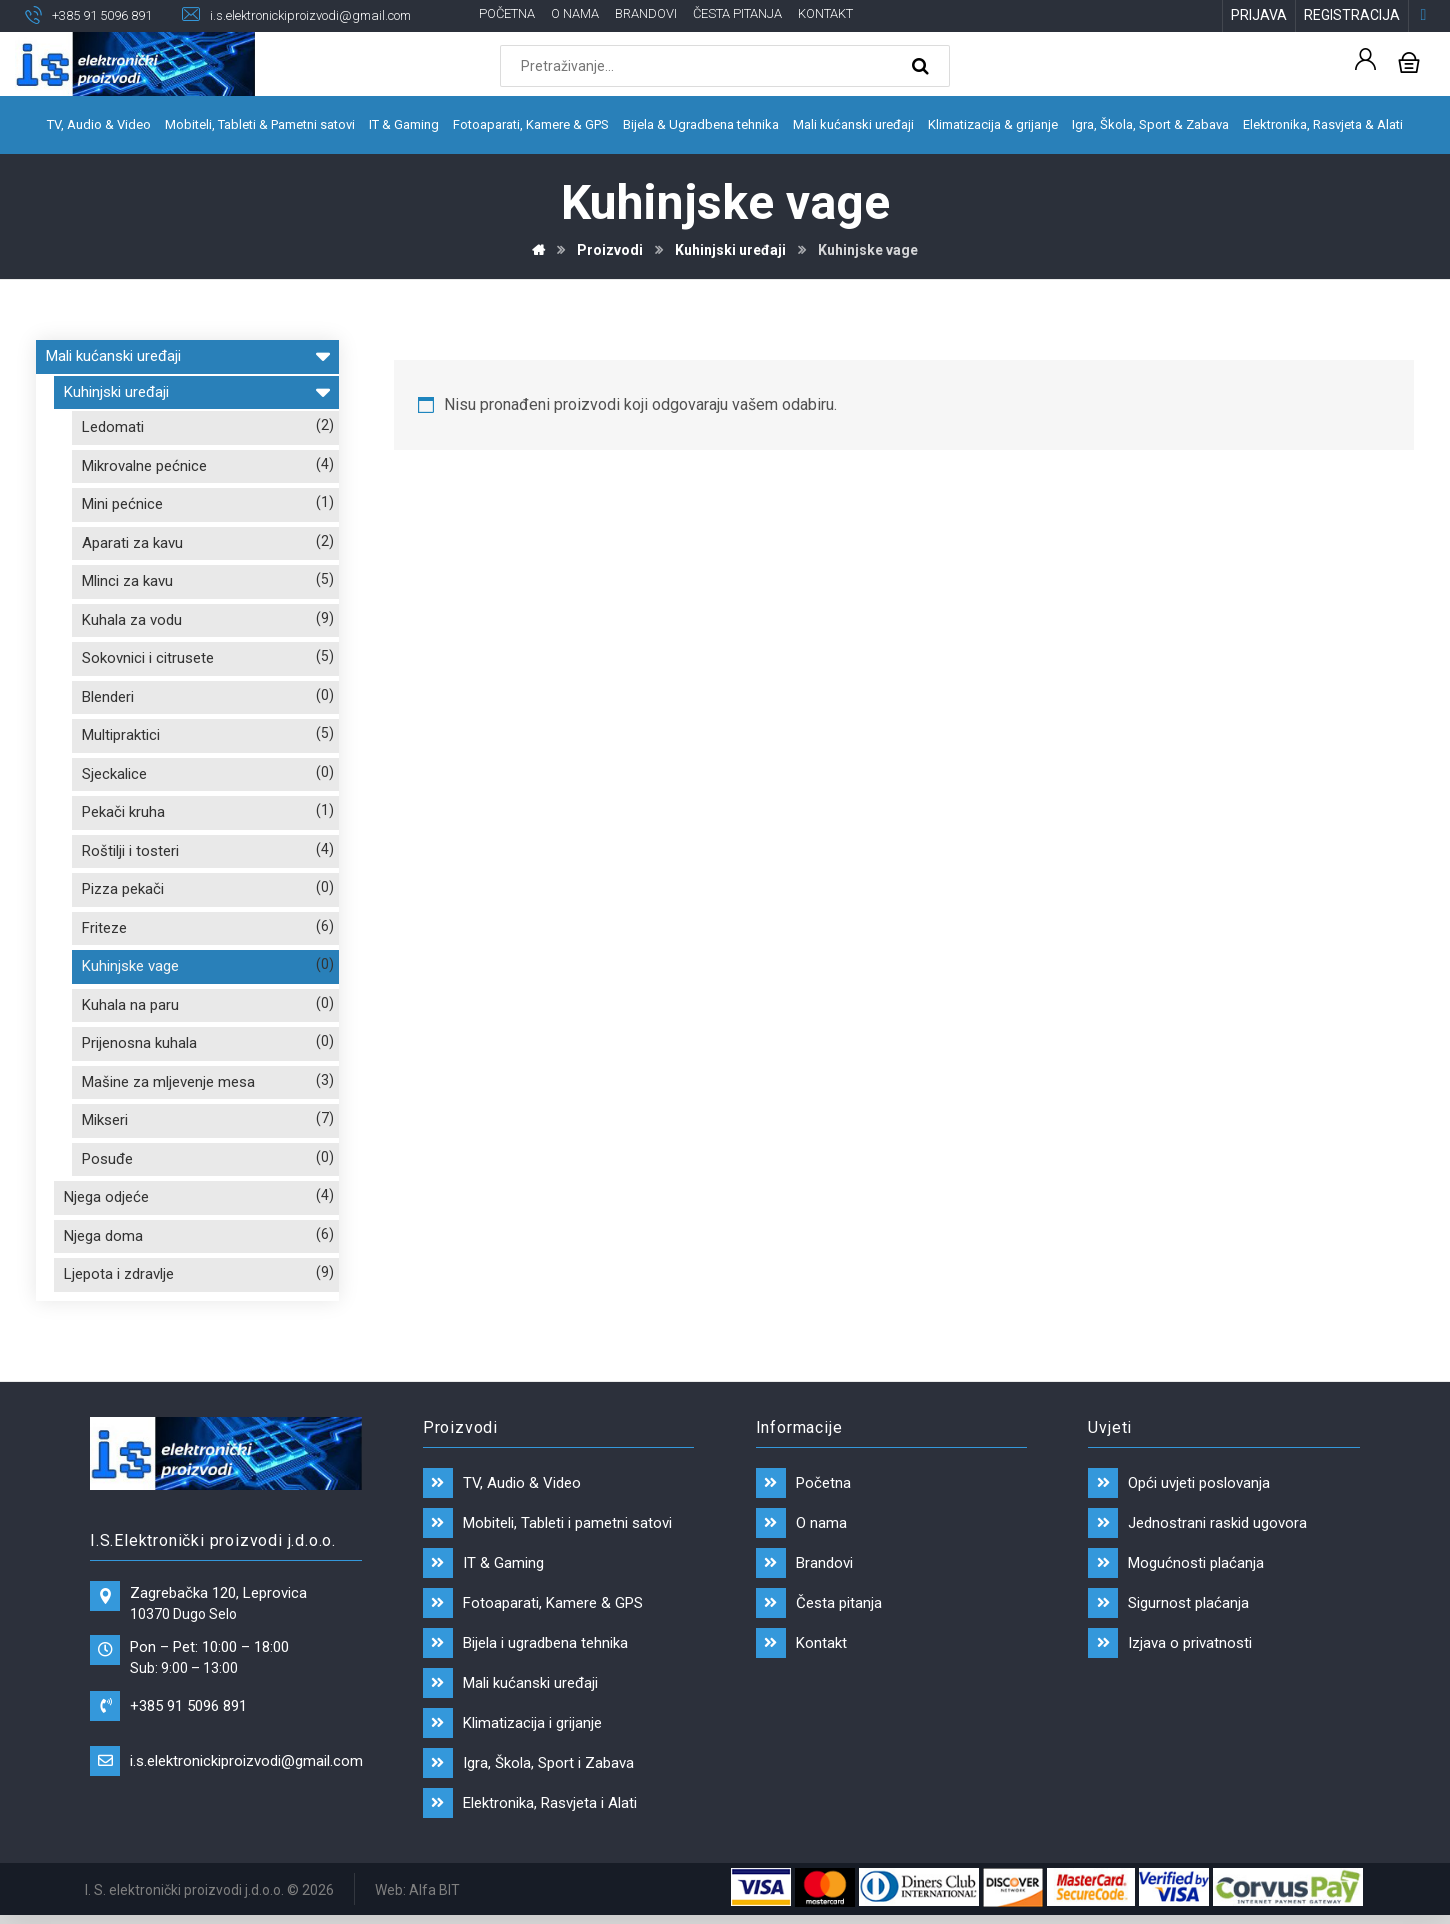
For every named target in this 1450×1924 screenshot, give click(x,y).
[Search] (923, 66)
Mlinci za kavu (127, 581)
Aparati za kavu (132, 543)
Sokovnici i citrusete (148, 658)
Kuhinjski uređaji (196, 389)
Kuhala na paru (130, 1005)
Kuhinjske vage (130, 966)
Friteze (104, 928)
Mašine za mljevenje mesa (168, 1082)
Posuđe (107, 1159)
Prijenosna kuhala (139, 1043)
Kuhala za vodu (132, 620)
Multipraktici (121, 735)
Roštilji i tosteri (130, 851)
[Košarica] (1409, 60)
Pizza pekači (123, 889)
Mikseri (105, 1120)
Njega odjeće (106, 1197)
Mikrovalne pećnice (144, 466)
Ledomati (113, 427)
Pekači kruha (123, 812)
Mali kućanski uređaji (187, 353)
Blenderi (108, 697)
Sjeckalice (114, 774)
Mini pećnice (122, 504)
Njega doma (103, 1236)
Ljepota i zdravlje (119, 1274)
